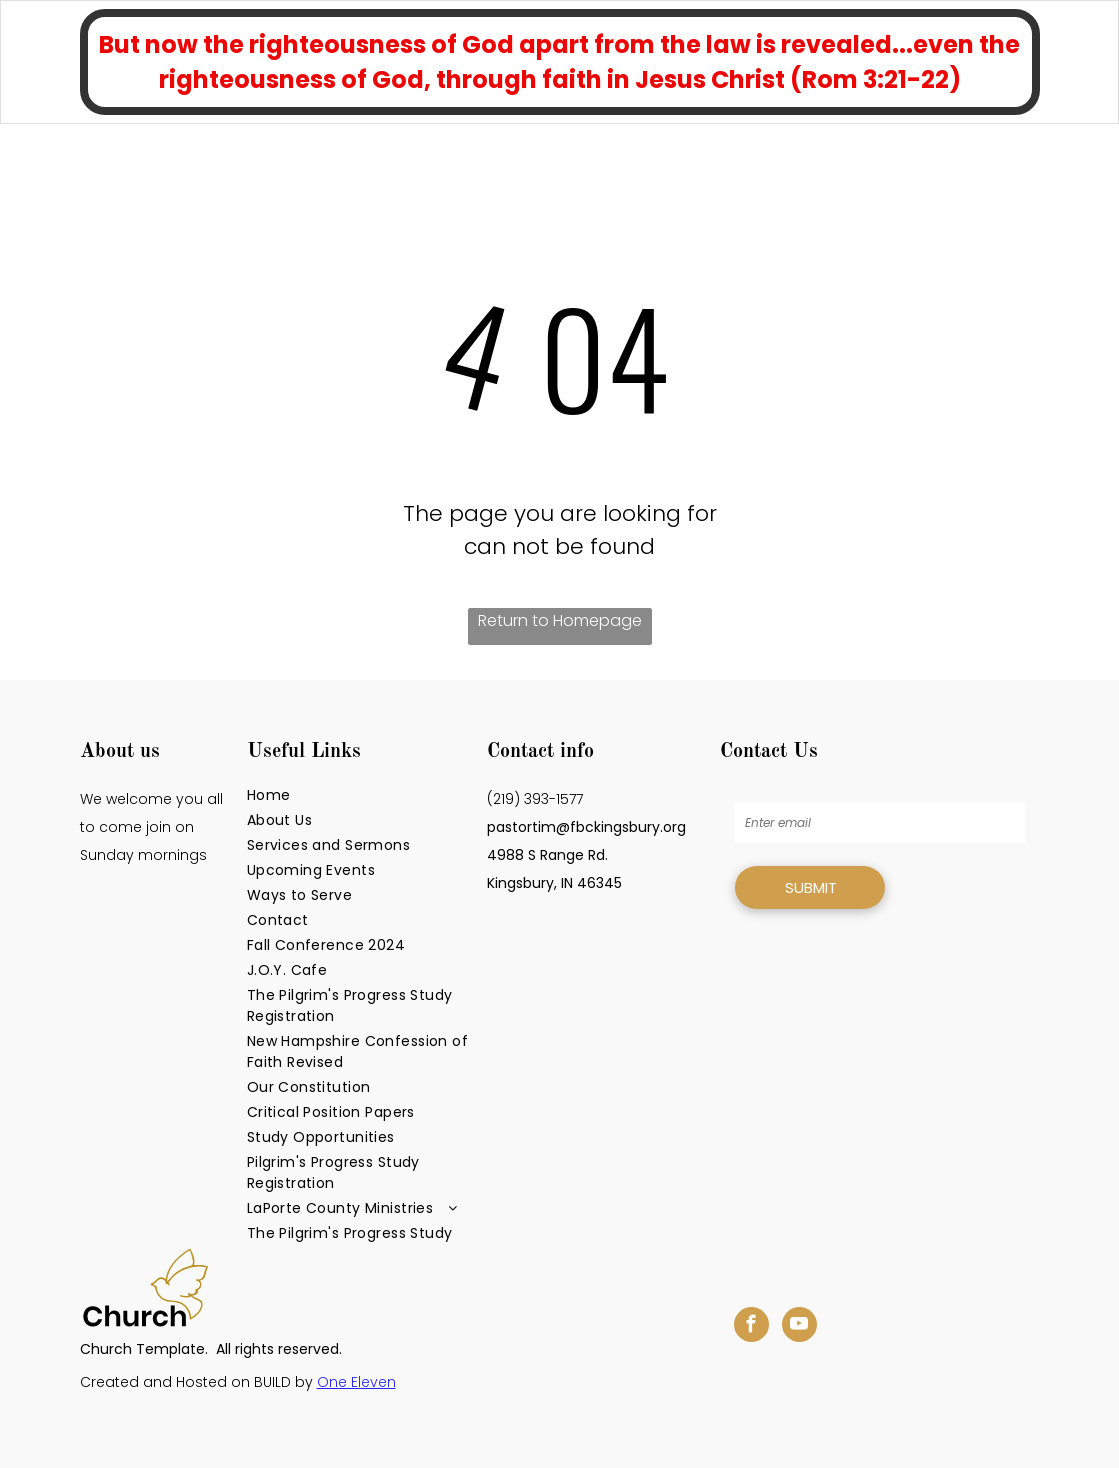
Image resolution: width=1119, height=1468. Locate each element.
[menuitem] (360, 795)
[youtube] (799, 1327)
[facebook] (751, 1327)
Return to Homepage (560, 620)
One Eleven (356, 1382)
